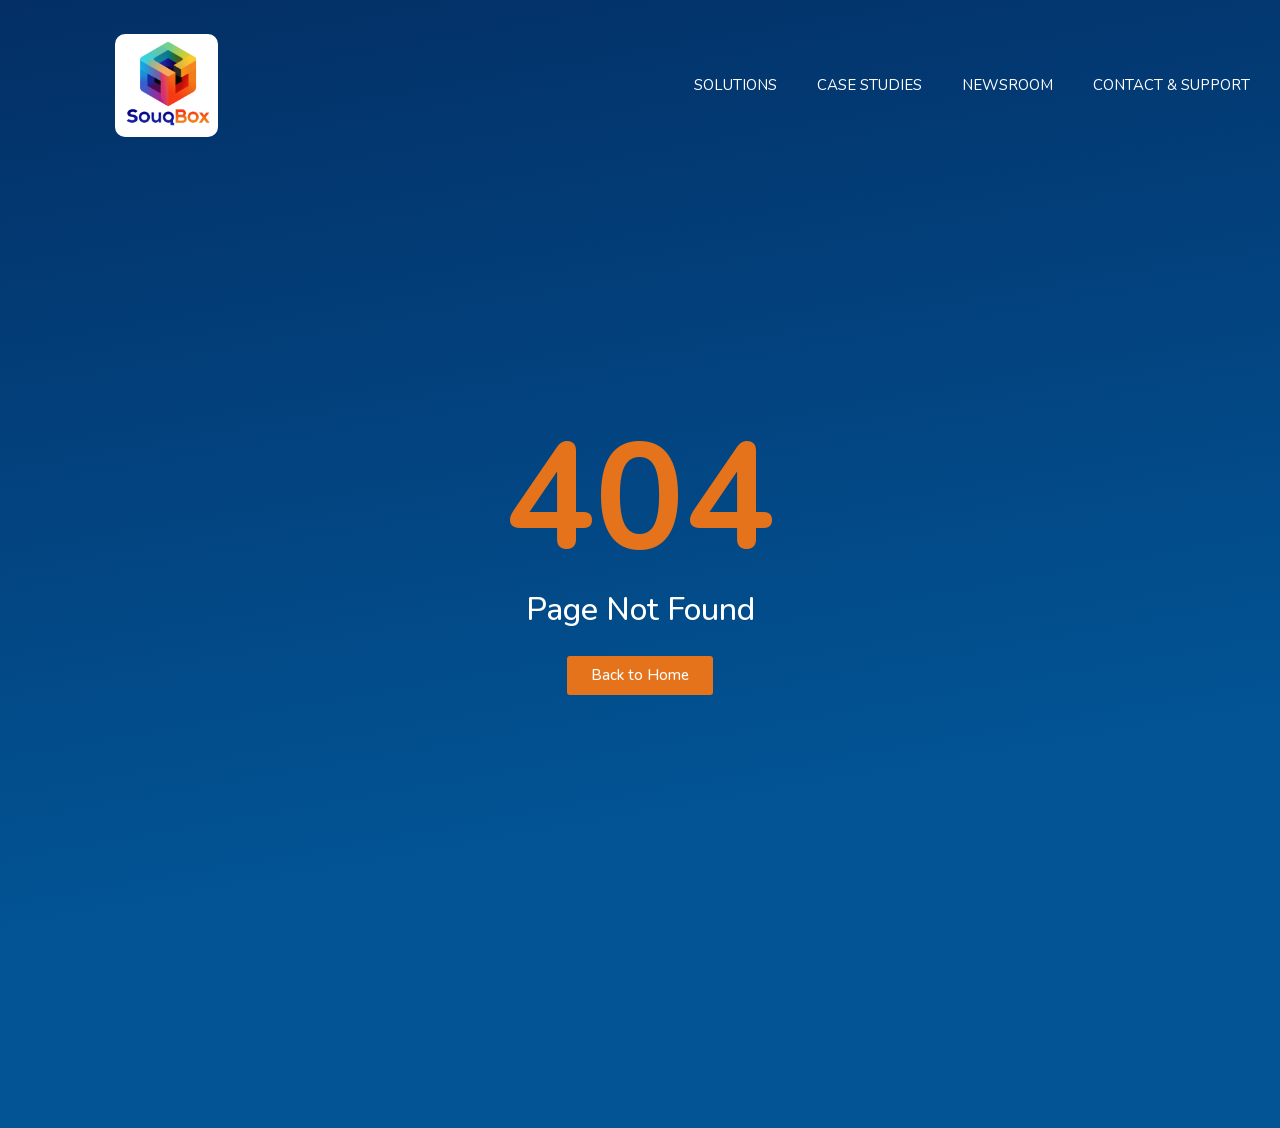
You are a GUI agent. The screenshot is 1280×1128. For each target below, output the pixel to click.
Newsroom (1007, 85)
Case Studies (869, 85)
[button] (640, 675)
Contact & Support (1171, 85)
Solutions (735, 85)
